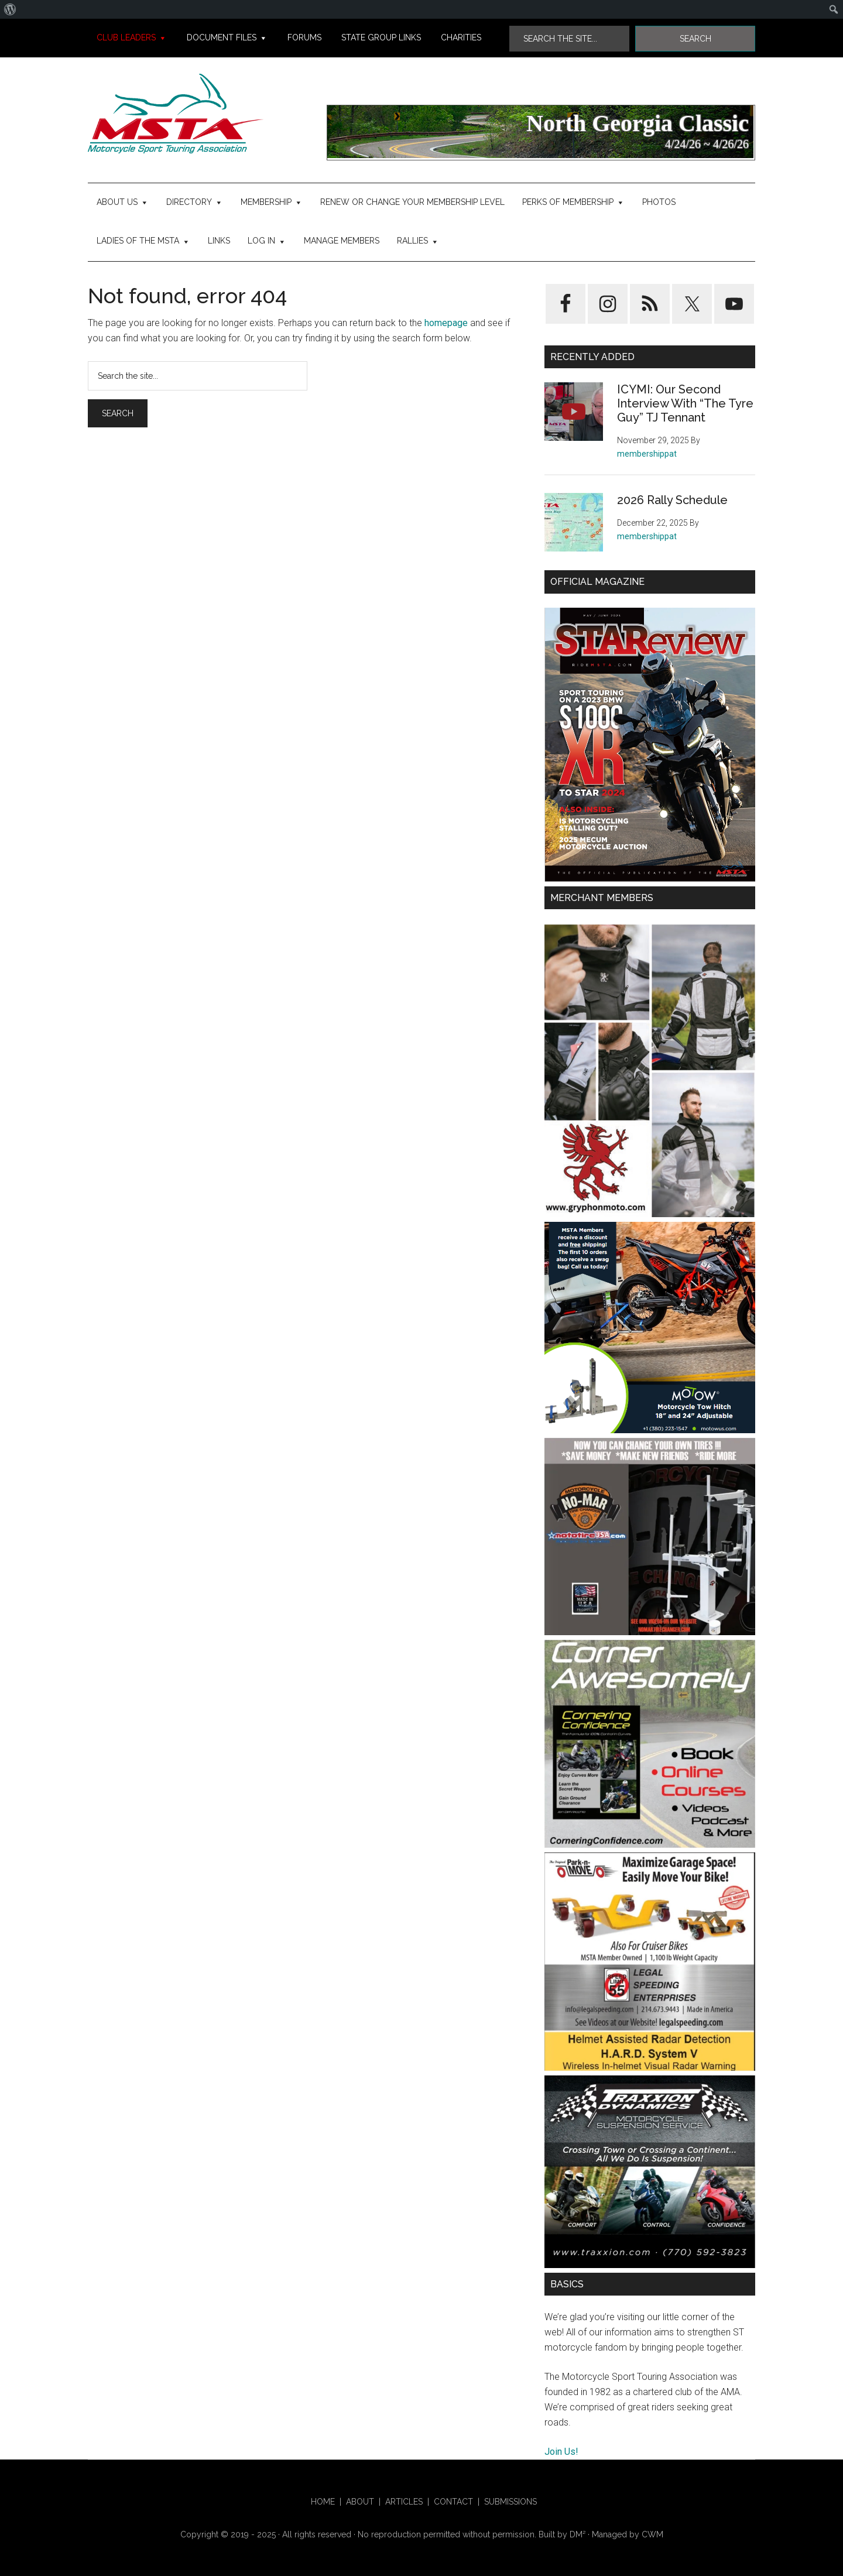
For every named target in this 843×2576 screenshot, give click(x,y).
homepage (446, 322)
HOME (323, 2501)
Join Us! (561, 2451)
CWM (652, 2534)
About (360, 2501)
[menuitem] (10, 9)
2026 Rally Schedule (672, 500)
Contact (453, 2501)
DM (577, 2534)
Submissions (510, 2501)
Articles (404, 2501)
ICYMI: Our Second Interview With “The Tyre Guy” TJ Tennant (685, 403)
